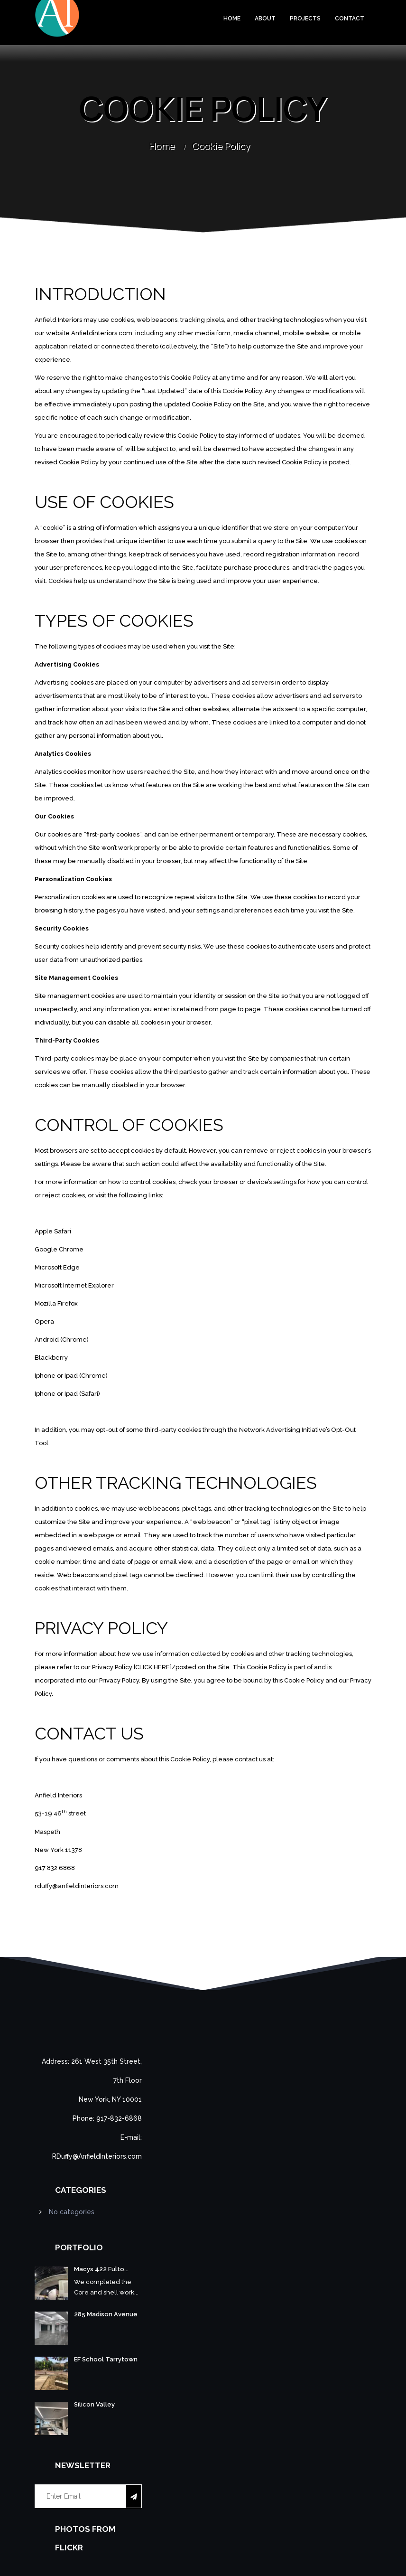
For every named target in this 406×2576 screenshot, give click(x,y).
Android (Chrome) (62, 1339)
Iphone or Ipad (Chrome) (71, 1375)
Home (231, 18)
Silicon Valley (94, 2404)
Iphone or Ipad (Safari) (67, 1393)
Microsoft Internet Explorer (74, 1285)
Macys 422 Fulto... (101, 2269)
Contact (349, 18)
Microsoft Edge (57, 1267)
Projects (305, 18)
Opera (44, 1321)
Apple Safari (53, 1231)
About (265, 18)
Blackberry (51, 1357)
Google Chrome (59, 1249)
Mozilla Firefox (56, 1303)
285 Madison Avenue (106, 2314)
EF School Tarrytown (106, 2359)
